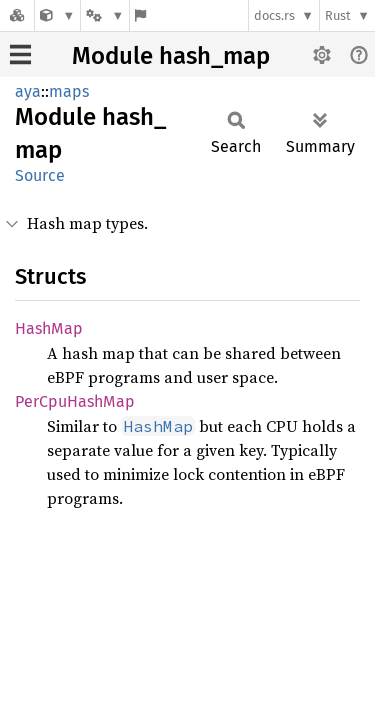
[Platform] (105, 15)
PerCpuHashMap (75, 401)
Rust (338, 15)
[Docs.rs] (17, 15)
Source (40, 175)
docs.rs (274, 15)
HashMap (49, 328)
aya (28, 91)
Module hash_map (171, 56)
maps (69, 91)
